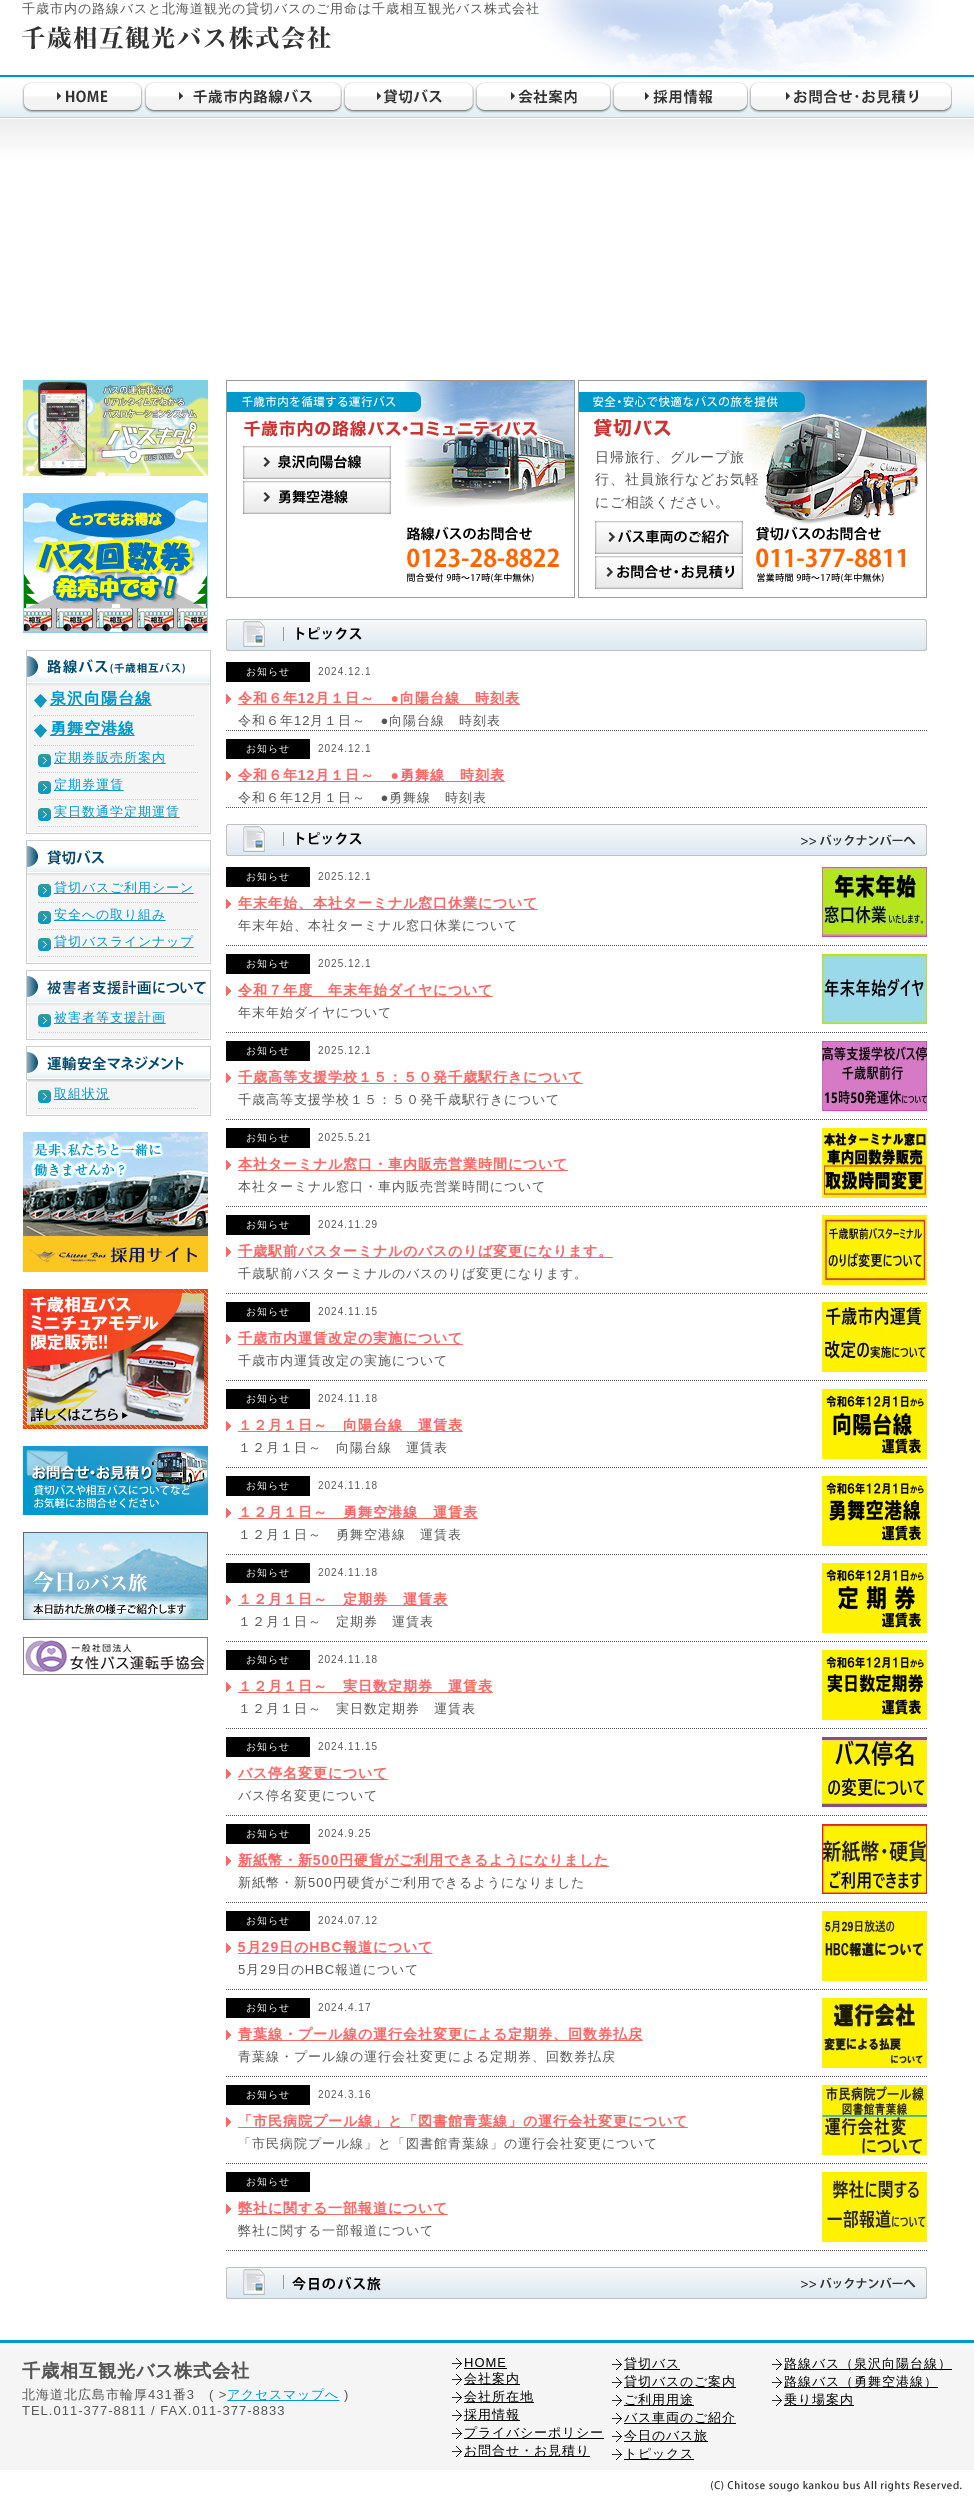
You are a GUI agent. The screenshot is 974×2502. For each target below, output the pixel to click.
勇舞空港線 (92, 728)
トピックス (659, 2453)
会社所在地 (499, 2396)
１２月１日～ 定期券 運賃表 (343, 1599)
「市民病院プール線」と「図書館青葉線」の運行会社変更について (463, 2121)
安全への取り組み (110, 914)
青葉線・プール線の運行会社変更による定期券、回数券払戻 (440, 2034)
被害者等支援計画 (110, 1017)
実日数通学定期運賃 (117, 811)
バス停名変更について (313, 1773)
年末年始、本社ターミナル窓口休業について (388, 903)
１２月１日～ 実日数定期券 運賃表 (365, 1686)
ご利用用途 (659, 2399)
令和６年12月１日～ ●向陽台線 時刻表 (379, 698)
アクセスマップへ (283, 2394)
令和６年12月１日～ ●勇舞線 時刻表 (371, 775)
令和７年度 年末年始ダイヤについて (365, 990)
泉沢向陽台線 (101, 698)
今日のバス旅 (666, 2435)
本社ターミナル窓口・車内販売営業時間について (403, 1164)
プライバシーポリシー (534, 2432)
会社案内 (492, 2378)
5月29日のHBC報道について (335, 1947)
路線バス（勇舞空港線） (861, 2381)
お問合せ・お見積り (527, 2450)
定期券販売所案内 (110, 757)
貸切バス (652, 2363)
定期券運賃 (89, 784)
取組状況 (82, 1093)
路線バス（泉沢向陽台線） (868, 2363)
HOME (485, 2362)
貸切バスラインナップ (124, 941)
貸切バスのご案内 (680, 2381)
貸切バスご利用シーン (124, 887)
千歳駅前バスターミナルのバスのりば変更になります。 (425, 1251)
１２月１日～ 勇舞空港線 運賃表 (358, 1512)
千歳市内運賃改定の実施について (350, 1338)
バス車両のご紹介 (680, 2417)
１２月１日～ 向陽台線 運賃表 (350, 1425)
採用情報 (492, 2414)
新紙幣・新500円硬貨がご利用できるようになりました (423, 1860)
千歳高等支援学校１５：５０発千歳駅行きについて (410, 1077)
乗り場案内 (819, 2399)
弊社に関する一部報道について (343, 2208)
